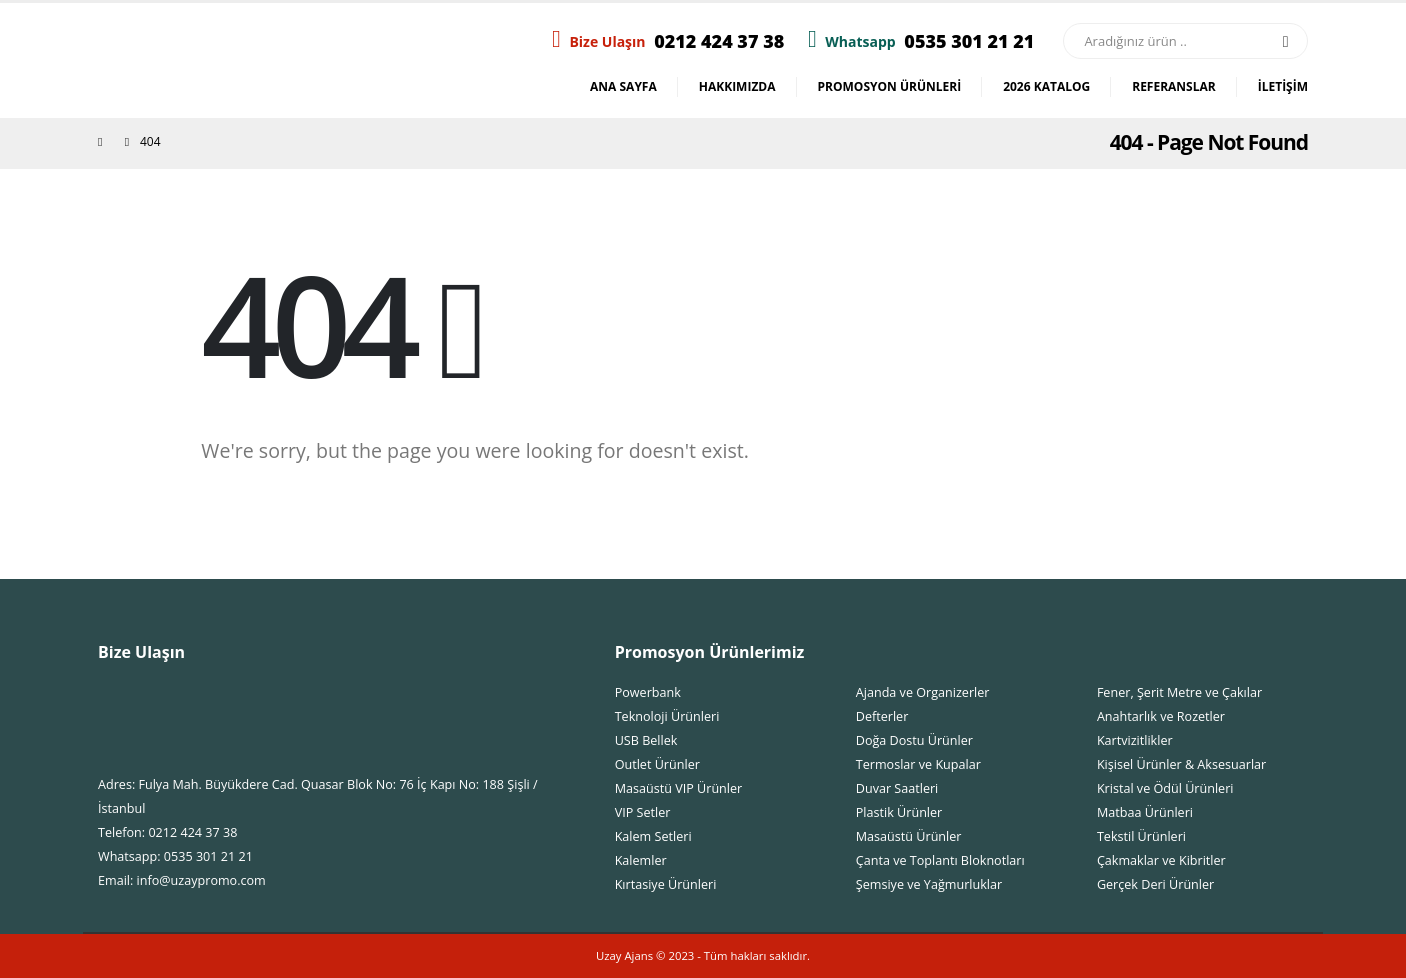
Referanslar (1174, 86)
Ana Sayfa (623, 86)
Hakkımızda (737, 86)
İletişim (1283, 86)
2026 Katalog (1046, 86)
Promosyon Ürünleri (890, 86)
